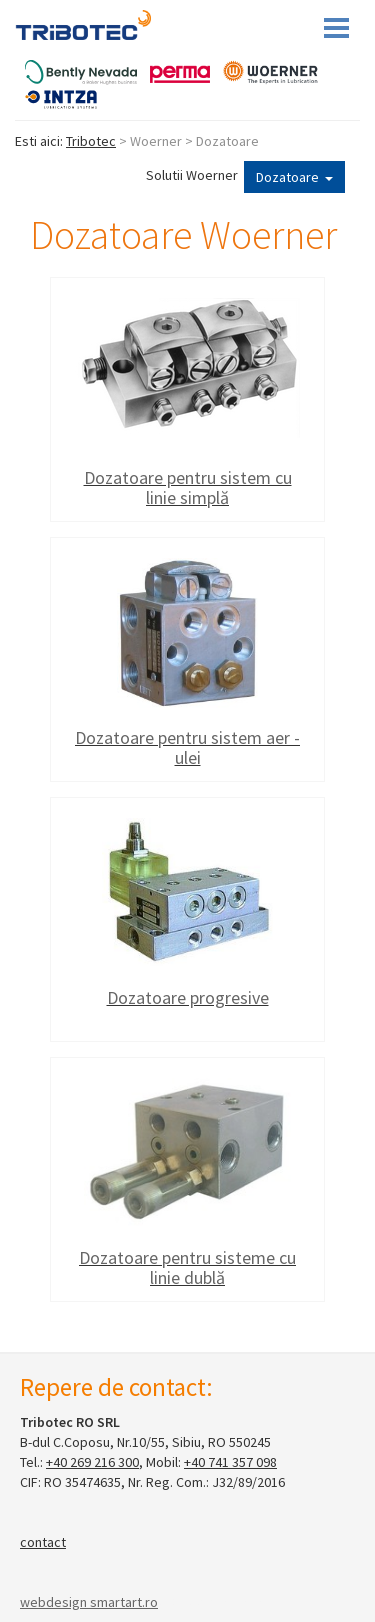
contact (43, 1542)
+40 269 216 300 (92, 1462)
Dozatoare (294, 177)
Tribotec (91, 141)
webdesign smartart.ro (89, 1602)
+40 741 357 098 (230, 1462)
